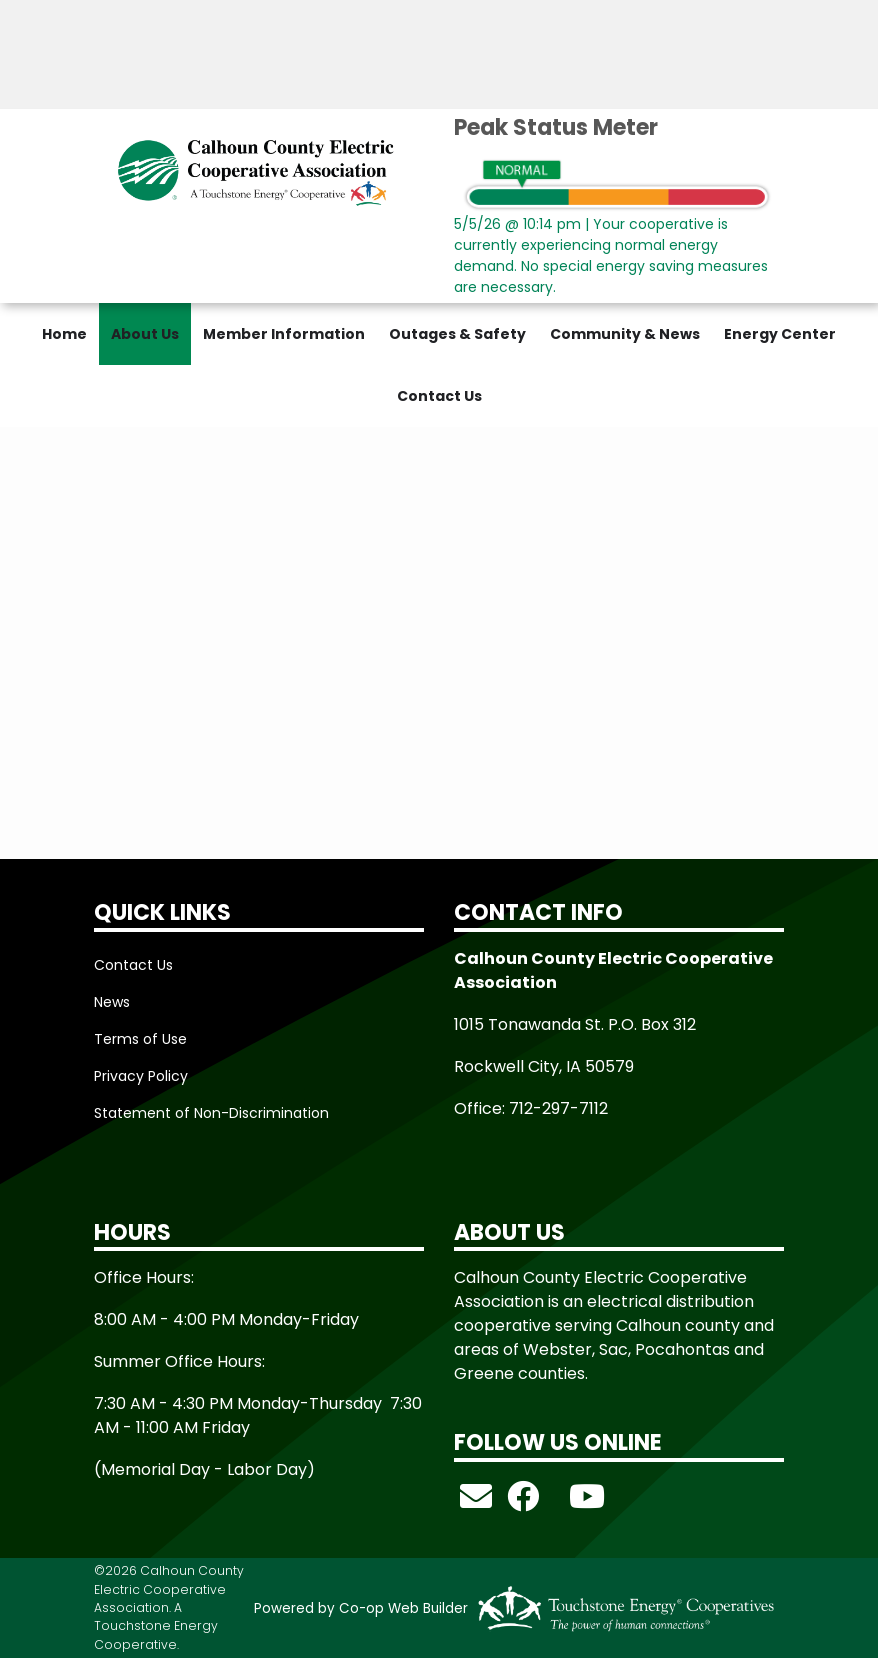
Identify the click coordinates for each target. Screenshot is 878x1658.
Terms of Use (140, 1039)
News (112, 1002)
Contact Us (439, 396)
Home (64, 334)
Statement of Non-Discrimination (211, 1113)
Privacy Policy (141, 1076)
